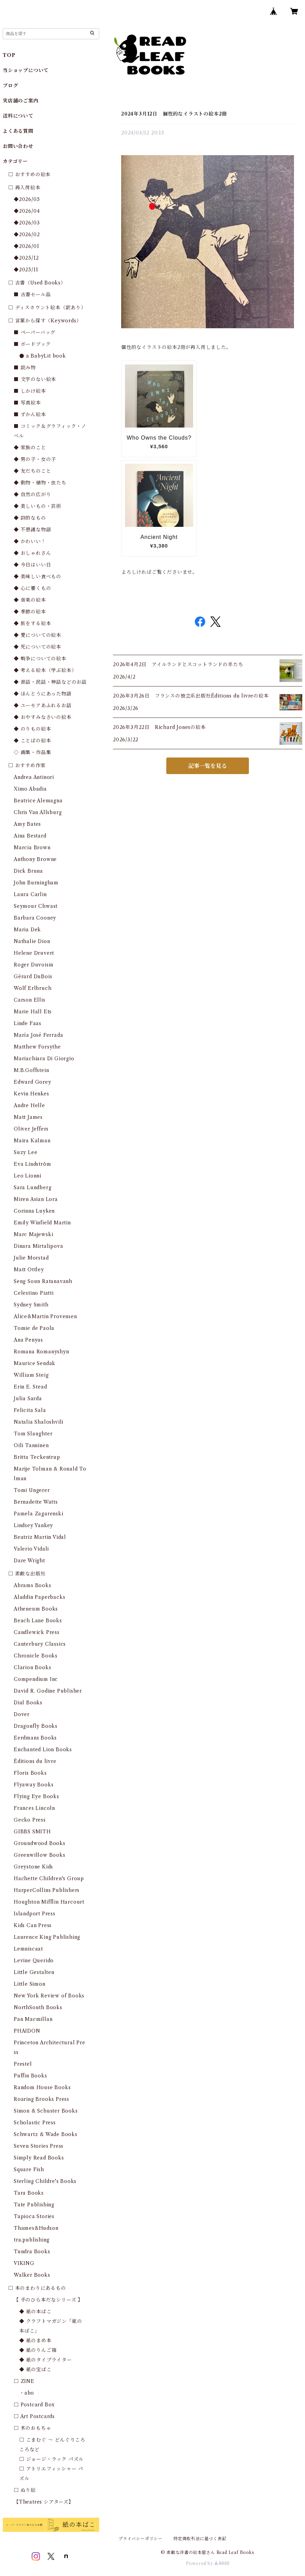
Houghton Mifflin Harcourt (49, 1902)
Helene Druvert (34, 953)
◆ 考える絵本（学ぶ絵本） (45, 670)
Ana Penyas (28, 1340)
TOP (9, 55)
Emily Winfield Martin (42, 1223)
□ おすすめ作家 (26, 765)
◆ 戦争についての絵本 (40, 658)
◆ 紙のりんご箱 (37, 2350)
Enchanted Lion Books (43, 1749)
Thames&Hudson (36, 2228)
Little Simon (29, 1984)
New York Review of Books (49, 1996)
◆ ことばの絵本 (32, 741)
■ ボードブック (32, 344)
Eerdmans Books (35, 1738)
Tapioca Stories (34, 2216)
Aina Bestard (30, 836)
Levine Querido (34, 1960)
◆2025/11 (26, 270)
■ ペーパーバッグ (34, 332)
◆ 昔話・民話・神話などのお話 (50, 682)
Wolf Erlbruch (32, 988)
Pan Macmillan (33, 2019)
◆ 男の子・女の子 (35, 459)
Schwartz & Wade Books (45, 2134)
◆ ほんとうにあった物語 (43, 694)
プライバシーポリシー (140, 2538)
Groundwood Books (39, 1843)
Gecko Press (30, 1820)
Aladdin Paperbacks (39, 1597)
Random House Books (42, 2087)
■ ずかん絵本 (30, 414)
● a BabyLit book (42, 356)
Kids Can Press (33, 1925)
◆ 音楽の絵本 (30, 600)
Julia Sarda (28, 1398)
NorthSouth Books (38, 2007)
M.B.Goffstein (31, 1070)
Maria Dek (27, 929)
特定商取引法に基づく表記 (200, 2538)
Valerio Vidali (31, 1549)
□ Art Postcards (34, 2416)
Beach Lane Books (38, 1620)
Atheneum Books (36, 1609)
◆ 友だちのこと (32, 471)
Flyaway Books (33, 1785)
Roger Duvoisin (33, 965)
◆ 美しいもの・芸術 (37, 506)
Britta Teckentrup (37, 1457)
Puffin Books (30, 2076)
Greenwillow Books (39, 1855)
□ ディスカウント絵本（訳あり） (47, 307)
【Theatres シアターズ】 (44, 2502)
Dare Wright (29, 1560)
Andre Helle (29, 1105)
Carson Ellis (29, 1000)
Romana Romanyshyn (41, 1352)
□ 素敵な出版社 (26, 1574)
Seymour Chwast (35, 906)
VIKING (24, 2263)
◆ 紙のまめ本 (35, 2340)
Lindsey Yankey (33, 1525)
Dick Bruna (28, 871)
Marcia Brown (32, 847)
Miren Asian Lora (36, 1199)
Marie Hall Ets (33, 1012)
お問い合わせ (18, 146)
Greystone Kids (33, 1867)
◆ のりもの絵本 (32, 729)
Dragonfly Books (35, 1726)
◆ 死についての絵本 (37, 647)
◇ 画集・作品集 (32, 752)
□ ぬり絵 (25, 2490)
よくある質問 (18, 131)
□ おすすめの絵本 (29, 174)
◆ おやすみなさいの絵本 (43, 717)
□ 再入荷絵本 (24, 187)
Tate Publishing (34, 2205)
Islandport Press (34, 1914)
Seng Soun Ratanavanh (43, 1281)
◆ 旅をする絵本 (32, 623)
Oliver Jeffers (31, 1129)
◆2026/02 (27, 234)
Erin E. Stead (30, 1387)
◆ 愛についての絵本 (37, 635)
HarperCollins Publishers (47, 1890)
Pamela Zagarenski (38, 1514)
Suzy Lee (25, 1152)
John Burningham (36, 883)
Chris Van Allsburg (38, 812)
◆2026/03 (27, 223)
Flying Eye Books (36, 1796)
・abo (26, 2393)
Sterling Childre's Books (45, 2181)
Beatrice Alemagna (38, 801)
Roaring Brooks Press (41, 2099)
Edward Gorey (32, 1082)
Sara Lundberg (32, 1187)
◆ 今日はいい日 (32, 565)
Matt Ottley (29, 1269)
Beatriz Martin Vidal (40, 1537)
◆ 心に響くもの (32, 588)
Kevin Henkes (31, 1094)
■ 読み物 (25, 367)
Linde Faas (27, 1023)
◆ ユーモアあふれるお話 (43, 705)
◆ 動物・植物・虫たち (40, 483)
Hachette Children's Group (49, 1878)
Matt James (28, 1117)
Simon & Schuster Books (46, 2111)
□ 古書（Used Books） (37, 283)
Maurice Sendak (34, 1363)
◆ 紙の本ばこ (35, 2311)
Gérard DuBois (33, 976)
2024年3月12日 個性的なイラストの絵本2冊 (174, 114)
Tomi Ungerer (32, 1490)
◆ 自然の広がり (32, 494)
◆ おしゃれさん (32, 553)
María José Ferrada (38, 1035)
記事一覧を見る (207, 765)
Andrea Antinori (34, 777)
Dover (22, 1714)
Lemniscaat (28, 1949)
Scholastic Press (35, 2122)
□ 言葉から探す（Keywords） (44, 321)
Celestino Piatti (34, 1293)
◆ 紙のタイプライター (45, 2360)
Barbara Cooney (35, 918)
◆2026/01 (26, 246)
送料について (18, 116)
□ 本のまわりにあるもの (37, 2288)
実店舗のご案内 (21, 101)
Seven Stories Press (38, 2146)
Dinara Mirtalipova (38, 1246)
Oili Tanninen (31, 1445)
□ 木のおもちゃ (32, 2428)
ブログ (10, 85)
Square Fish (29, 2169)
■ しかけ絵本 (30, 391)
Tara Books (29, 2193)
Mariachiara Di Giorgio (44, 1058)
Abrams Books (32, 1585)
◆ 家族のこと (30, 447)
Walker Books (32, 2275)
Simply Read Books (39, 2158)
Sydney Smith (31, 1305)
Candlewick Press (37, 1632)
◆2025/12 (26, 258)
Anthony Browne (35, 859)
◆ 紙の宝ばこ (35, 2369)
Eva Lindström (32, 1164)
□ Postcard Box (34, 2405)
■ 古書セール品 (32, 294)
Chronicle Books (35, 1656)
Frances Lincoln (34, 1808)
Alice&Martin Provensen (45, 1316)
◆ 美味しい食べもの (37, 576)
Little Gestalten (34, 1972)
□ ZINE (24, 2381)
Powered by (208, 2563)
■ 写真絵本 (27, 403)
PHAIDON (27, 2031)
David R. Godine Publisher (48, 1691)
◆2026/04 (27, 211)
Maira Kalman (32, 1140)
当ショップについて (26, 70)
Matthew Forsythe (37, 1047)
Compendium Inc (36, 1679)
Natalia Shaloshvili (38, 1422)
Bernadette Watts (36, 1502)
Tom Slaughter (33, 1434)
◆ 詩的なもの (30, 518)
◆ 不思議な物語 (32, 530)
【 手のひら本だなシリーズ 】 (48, 2300)
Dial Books (28, 1703)
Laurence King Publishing (47, 1937)
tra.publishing (32, 2240)
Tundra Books (32, 2251)
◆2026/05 (27, 199)
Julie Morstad (31, 1258)
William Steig (31, 1375)
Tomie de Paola (34, 1328)
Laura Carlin (30, 894)
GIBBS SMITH (32, 1831)
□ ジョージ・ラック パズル (51, 2459)
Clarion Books (32, 1667)
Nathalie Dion (32, 941)
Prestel (23, 2064)
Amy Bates (27, 824)
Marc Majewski (33, 1234)
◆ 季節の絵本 (30, 612)
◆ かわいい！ (30, 541)
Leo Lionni (27, 1176)
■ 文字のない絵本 (35, 379)
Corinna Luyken (34, 1211)
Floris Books (30, 1773)
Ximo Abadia (30, 789)
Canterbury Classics (40, 1644)
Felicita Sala (30, 1410)
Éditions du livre (35, 1761)
